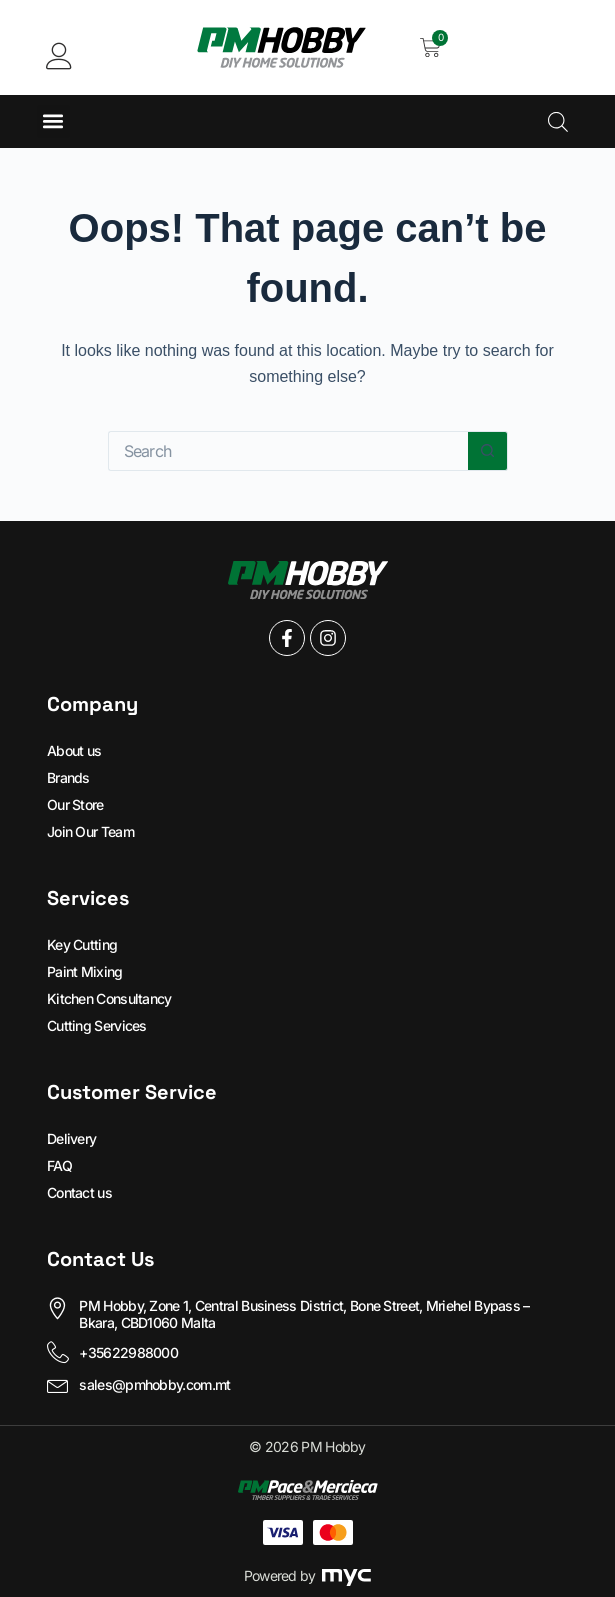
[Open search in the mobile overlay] (558, 121)
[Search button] (488, 451)
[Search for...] (288, 451)
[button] (53, 121)
